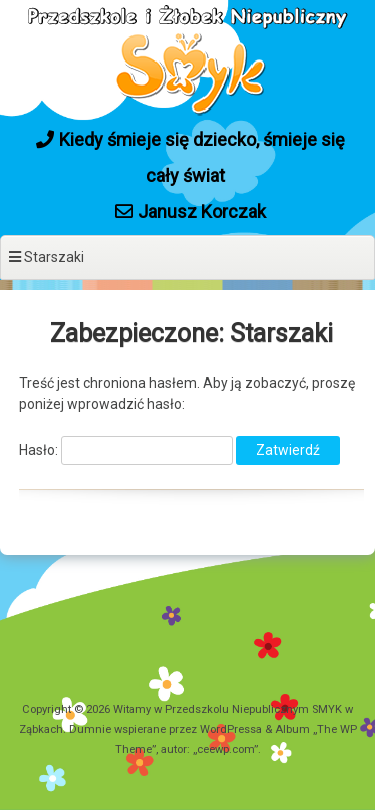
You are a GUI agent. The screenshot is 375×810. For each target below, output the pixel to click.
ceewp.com (225, 749)
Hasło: (126, 450)
